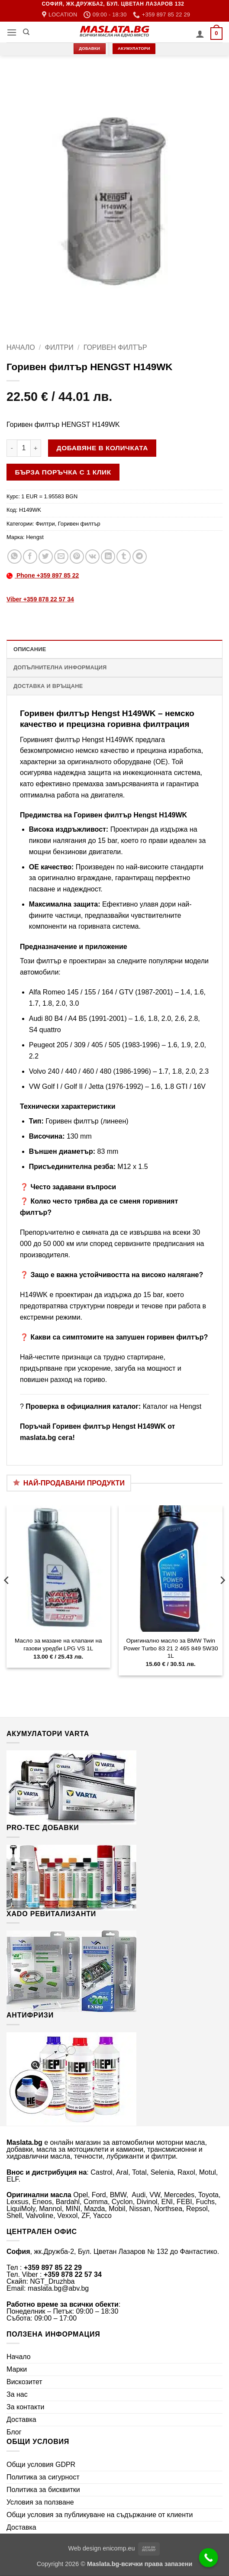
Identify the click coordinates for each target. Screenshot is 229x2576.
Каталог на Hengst (172, 1406)
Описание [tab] (29, 649)
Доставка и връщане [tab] (48, 686)
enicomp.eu (119, 2548)
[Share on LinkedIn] (108, 556)
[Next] (222, 1597)
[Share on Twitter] (46, 556)
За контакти (25, 2407)
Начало (20, 347)
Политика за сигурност (43, 2477)
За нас (17, 2394)
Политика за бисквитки (43, 2489)
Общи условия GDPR (40, 2464)
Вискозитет (24, 2382)
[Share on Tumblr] (123, 556)
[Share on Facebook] (30, 556)
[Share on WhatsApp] (14, 556)
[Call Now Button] (208, 2557)
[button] (11, 32)
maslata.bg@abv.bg (58, 2288)
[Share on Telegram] (139, 556)
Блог (14, 2432)
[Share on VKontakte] (92, 556)
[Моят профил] (200, 33)
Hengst (35, 537)
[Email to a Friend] (61, 556)
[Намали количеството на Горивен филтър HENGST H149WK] (11, 448)
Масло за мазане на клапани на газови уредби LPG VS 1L (58, 1644)
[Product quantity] (24, 448)
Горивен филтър (115, 347)
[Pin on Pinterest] (77, 556)
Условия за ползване (40, 2502)
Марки (16, 2369)
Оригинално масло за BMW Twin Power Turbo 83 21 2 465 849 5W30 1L (170, 1648)
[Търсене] (26, 32)
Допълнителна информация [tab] (59, 667)
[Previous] (7, 1597)
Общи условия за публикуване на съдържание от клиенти (99, 2514)
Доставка (21, 2419)
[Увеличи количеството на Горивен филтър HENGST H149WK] (36, 448)
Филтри (59, 347)
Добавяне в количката (102, 448)
